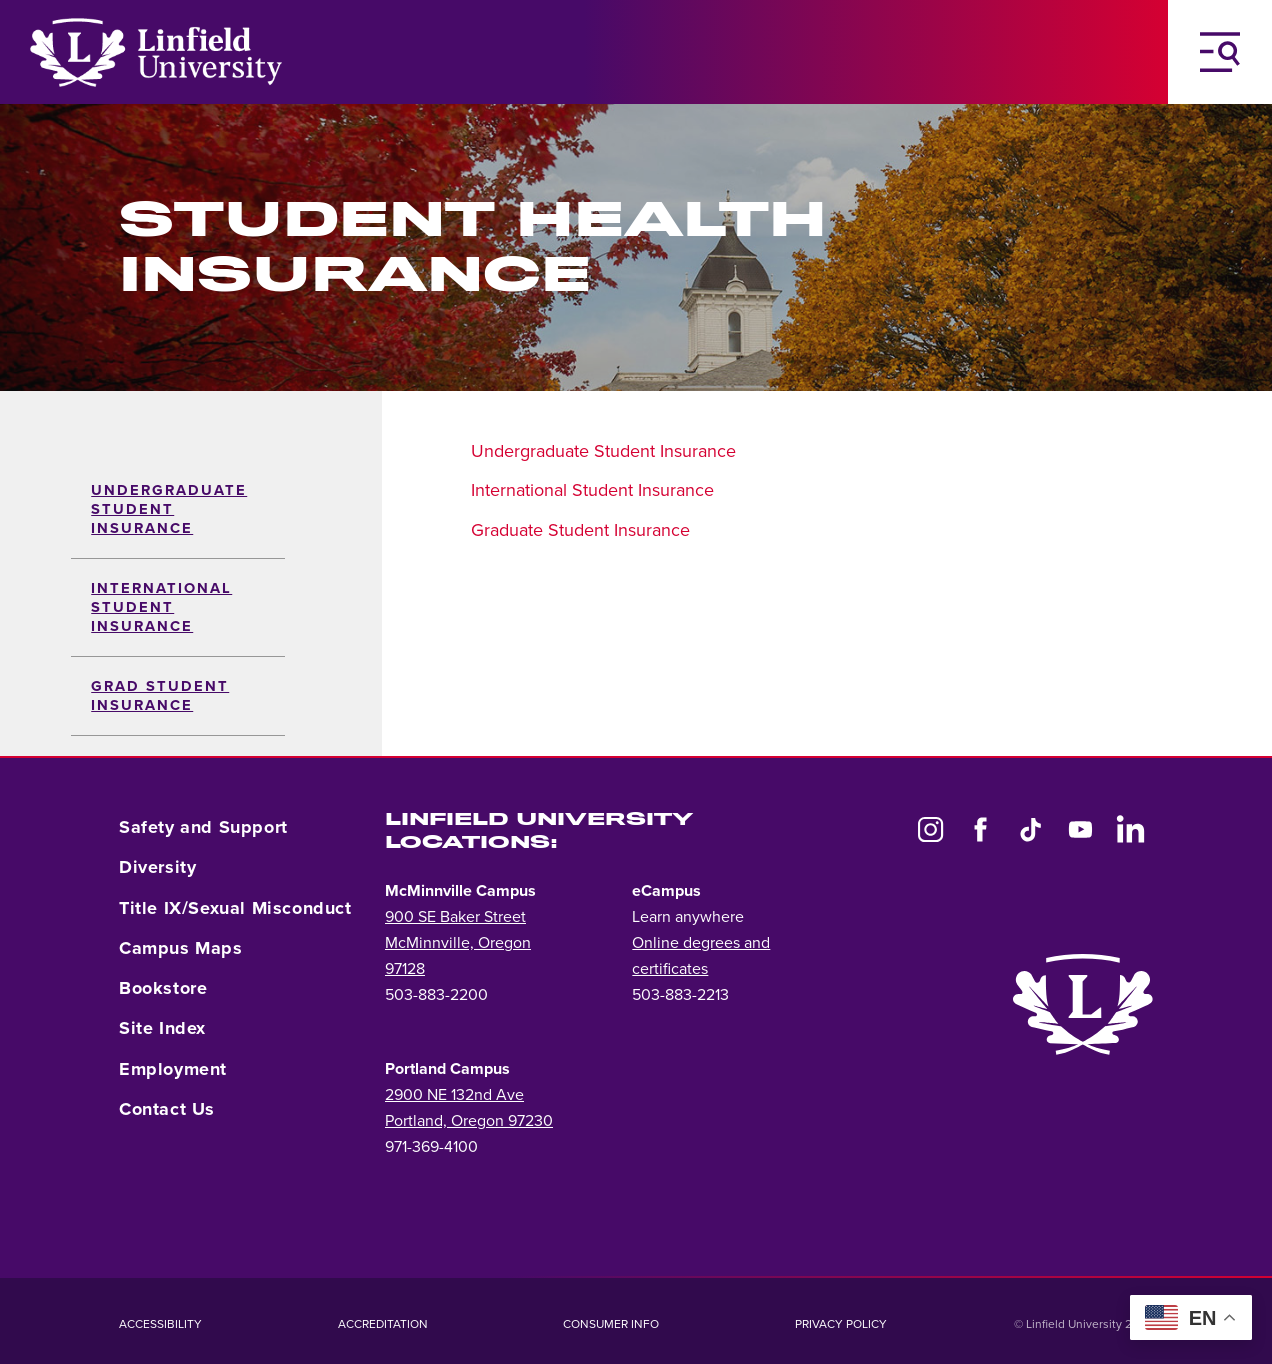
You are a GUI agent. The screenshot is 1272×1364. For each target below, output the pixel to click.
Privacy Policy (841, 1324)
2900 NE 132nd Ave (454, 1095)
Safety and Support (203, 827)
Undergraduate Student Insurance (169, 509)
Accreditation (383, 1324)
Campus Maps (181, 948)
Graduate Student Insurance (580, 530)
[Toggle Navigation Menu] (1220, 52)
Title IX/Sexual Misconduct (235, 908)
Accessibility (160, 1324)
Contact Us (167, 1109)
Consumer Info (611, 1324)
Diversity (157, 867)
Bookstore (163, 988)
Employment (173, 1069)
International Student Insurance (161, 607)
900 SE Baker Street (455, 917)
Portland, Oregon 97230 (469, 1121)
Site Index (162, 1028)
